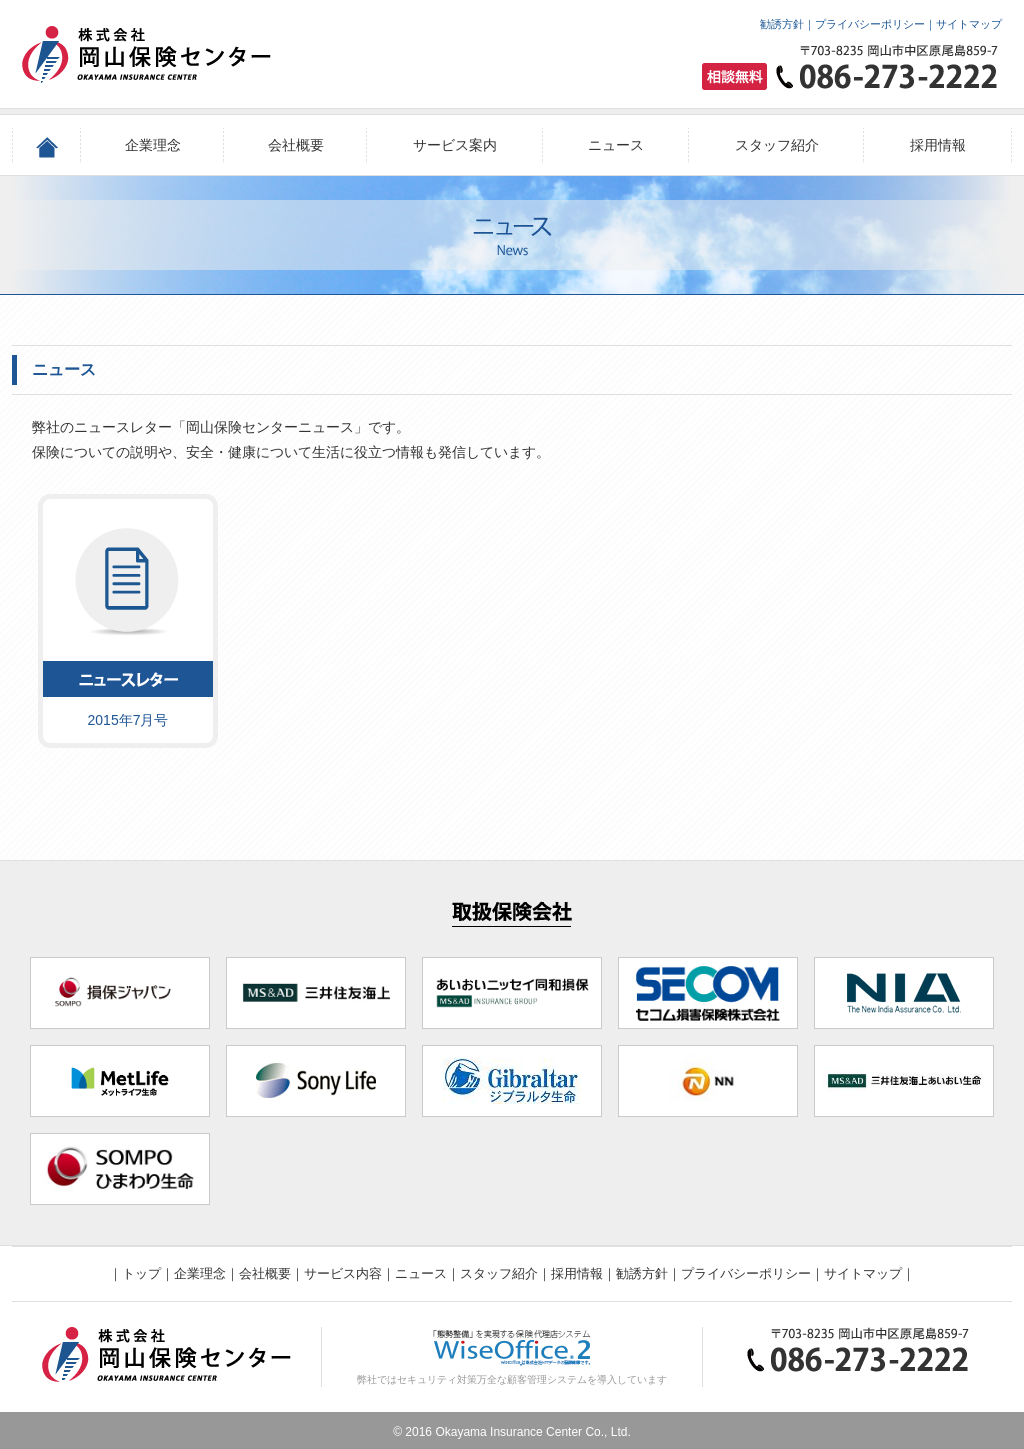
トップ (141, 1273)
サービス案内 (455, 145)
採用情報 (938, 145)
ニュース (616, 145)
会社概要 (296, 145)
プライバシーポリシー (870, 24)
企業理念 (153, 145)
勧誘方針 (782, 24)
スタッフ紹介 (777, 145)
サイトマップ (969, 24)
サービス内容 (343, 1273)
